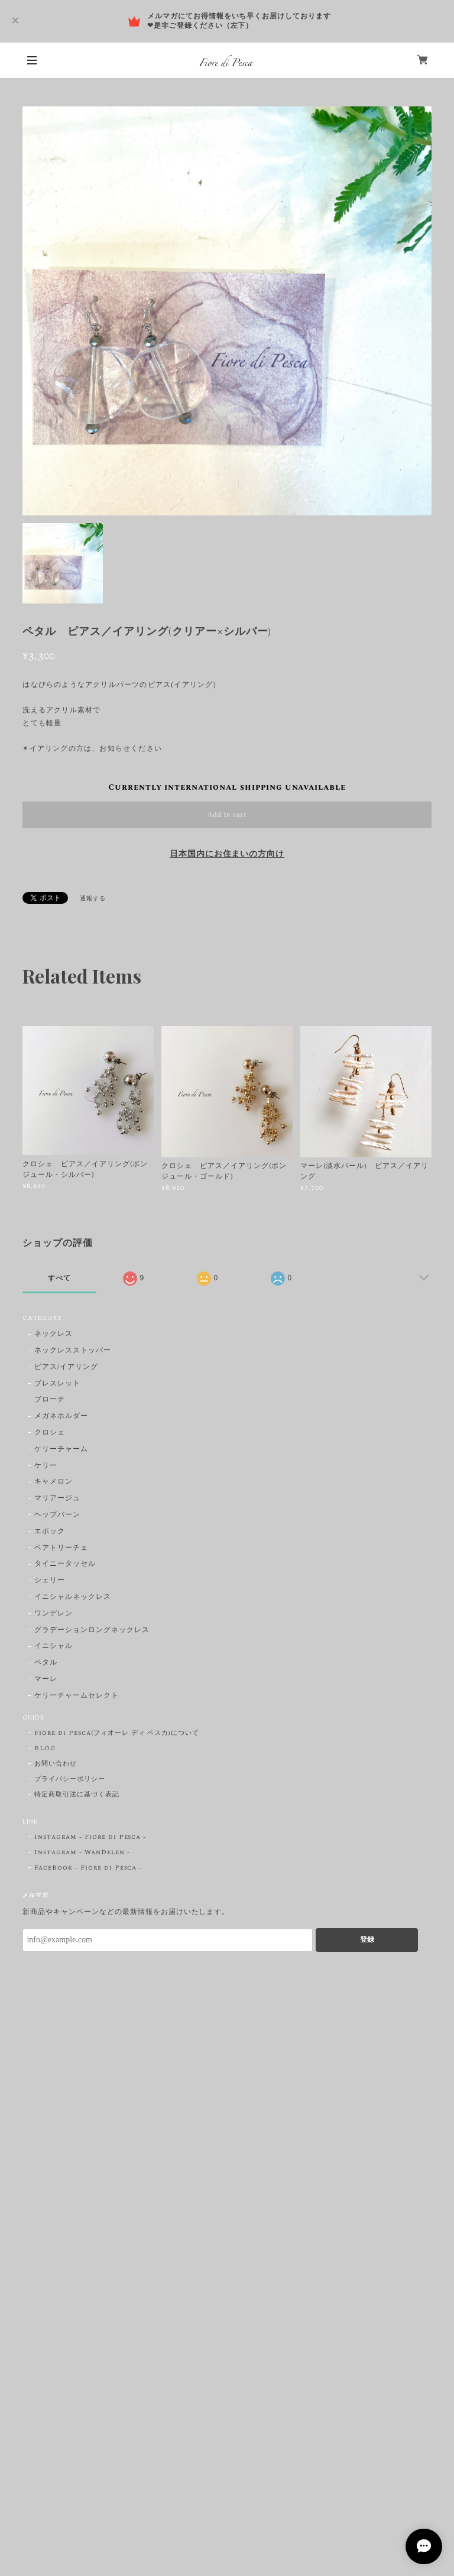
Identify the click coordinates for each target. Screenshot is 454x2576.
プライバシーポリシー (69, 1779)
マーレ (45, 1680)
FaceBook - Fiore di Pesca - (88, 1868)
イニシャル (53, 1646)
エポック (49, 1532)
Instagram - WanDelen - (81, 1852)
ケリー (45, 1466)
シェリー (49, 1581)
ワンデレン (53, 1614)
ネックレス (53, 1334)
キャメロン (53, 1482)
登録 (367, 1939)
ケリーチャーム (61, 1450)
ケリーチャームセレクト (76, 1696)
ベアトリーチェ (61, 1548)
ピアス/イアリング (66, 1367)
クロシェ (49, 1433)
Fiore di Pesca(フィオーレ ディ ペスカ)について (116, 1733)
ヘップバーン (57, 1515)
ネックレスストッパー (72, 1351)
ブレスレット (57, 1384)
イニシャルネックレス (72, 1597)
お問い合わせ (55, 1764)
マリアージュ (57, 1499)
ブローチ (49, 1400)
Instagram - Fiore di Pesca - (90, 1837)
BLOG (45, 1748)
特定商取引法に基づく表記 (76, 1794)
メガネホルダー (61, 1417)
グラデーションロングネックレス (91, 1631)
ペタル (45, 1663)
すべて (59, 1278)
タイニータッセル (65, 1564)
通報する (93, 898)
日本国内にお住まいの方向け (227, 854)
